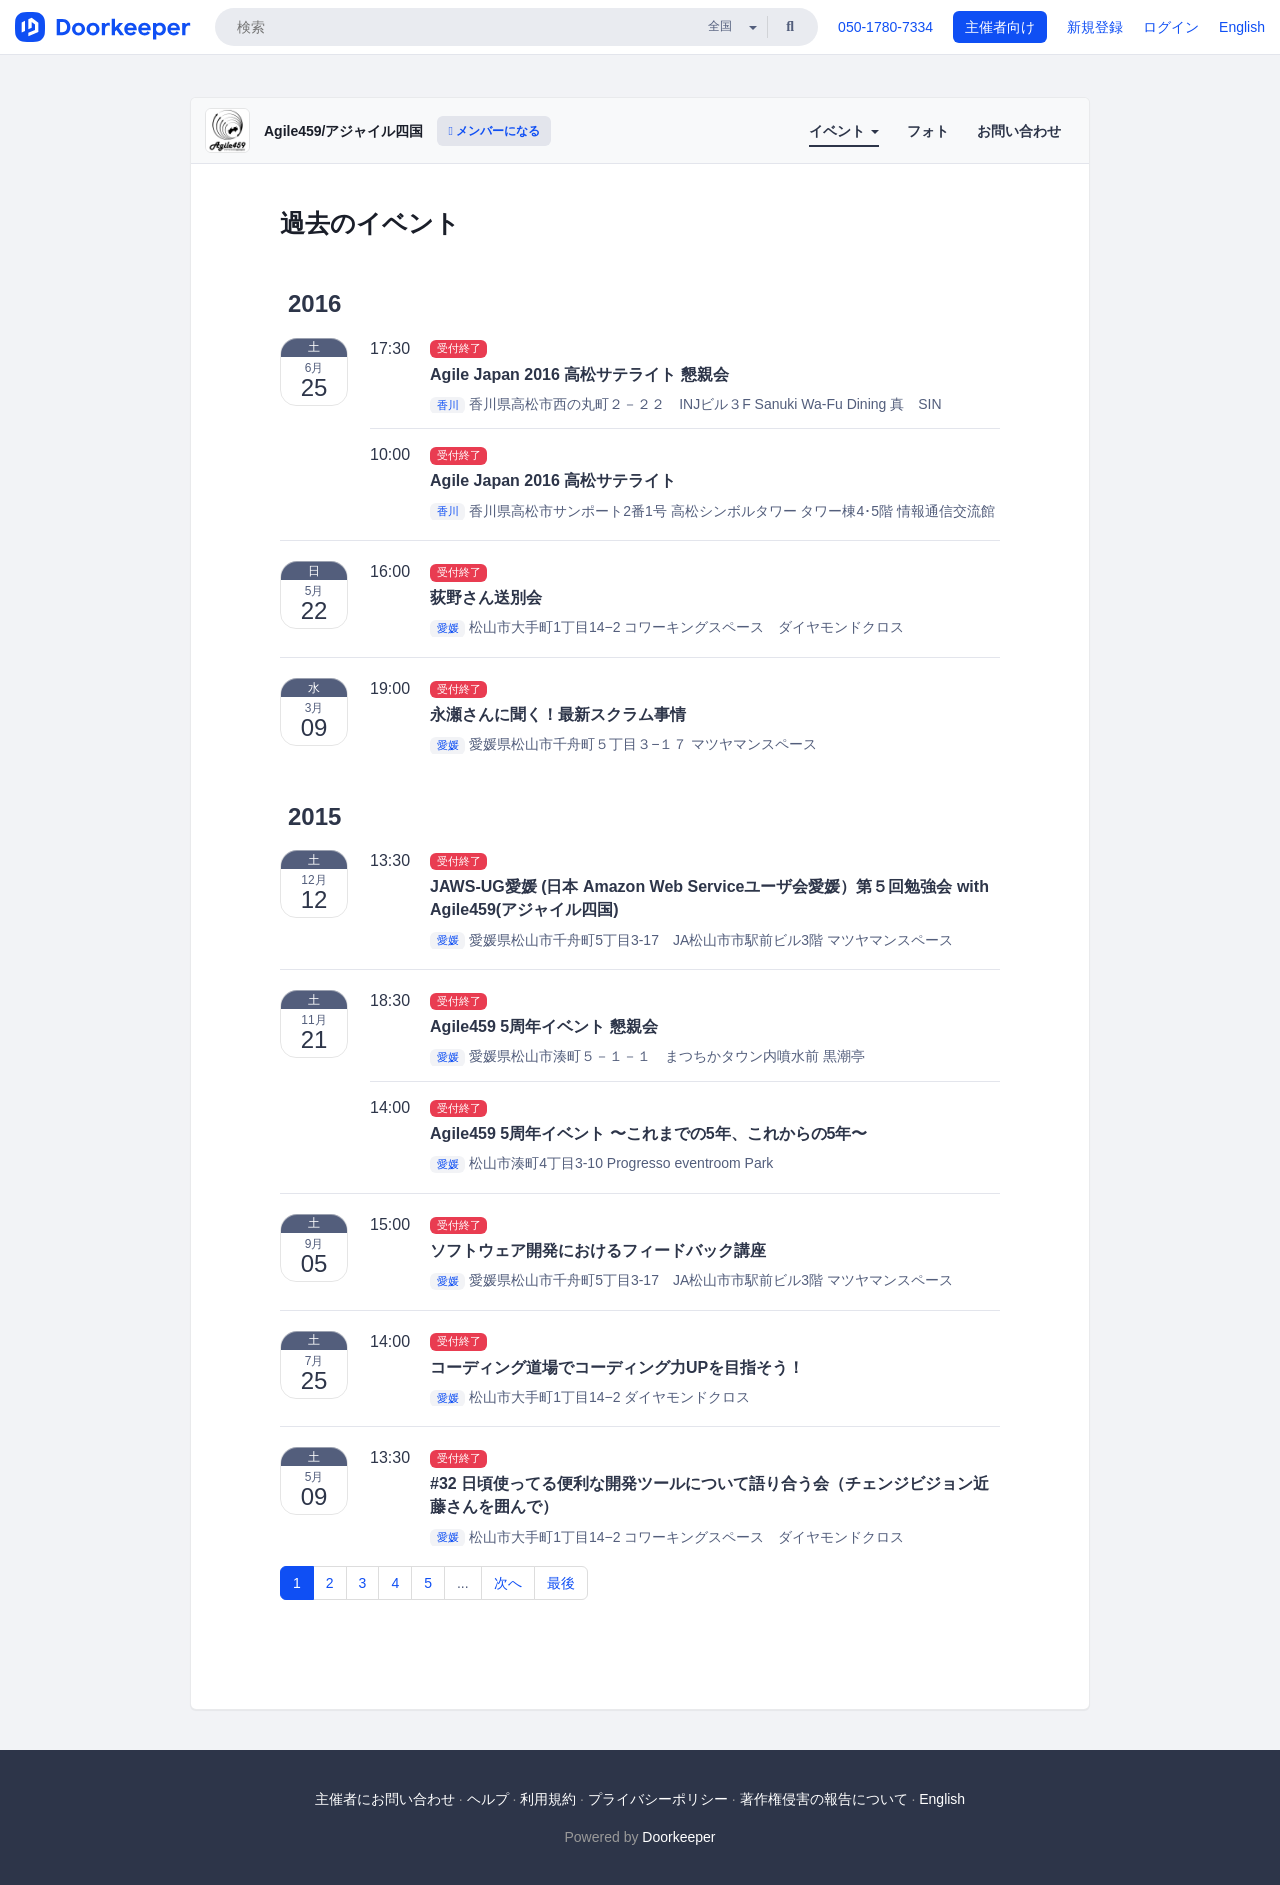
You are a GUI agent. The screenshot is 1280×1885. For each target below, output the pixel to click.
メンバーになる (494, 131)
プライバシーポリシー (658, 1799)
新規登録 (1095, 27)
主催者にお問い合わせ (385, 1799)
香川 (448, 405)
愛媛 (448, 628)
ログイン (1171, 27)
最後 (561, 1583)
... (463, 1583)
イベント (844, 131)
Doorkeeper (678, 1837)
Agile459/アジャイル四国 (343, 131)
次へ (508, 1583)
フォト (928, 131)
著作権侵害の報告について (824, 1799)
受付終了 (459, 349)
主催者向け (1000, 27)
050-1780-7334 (885, 27)
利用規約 (548, 1799)
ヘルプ (488, 1799)
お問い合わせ (1019, 131)
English (1242, 27)
